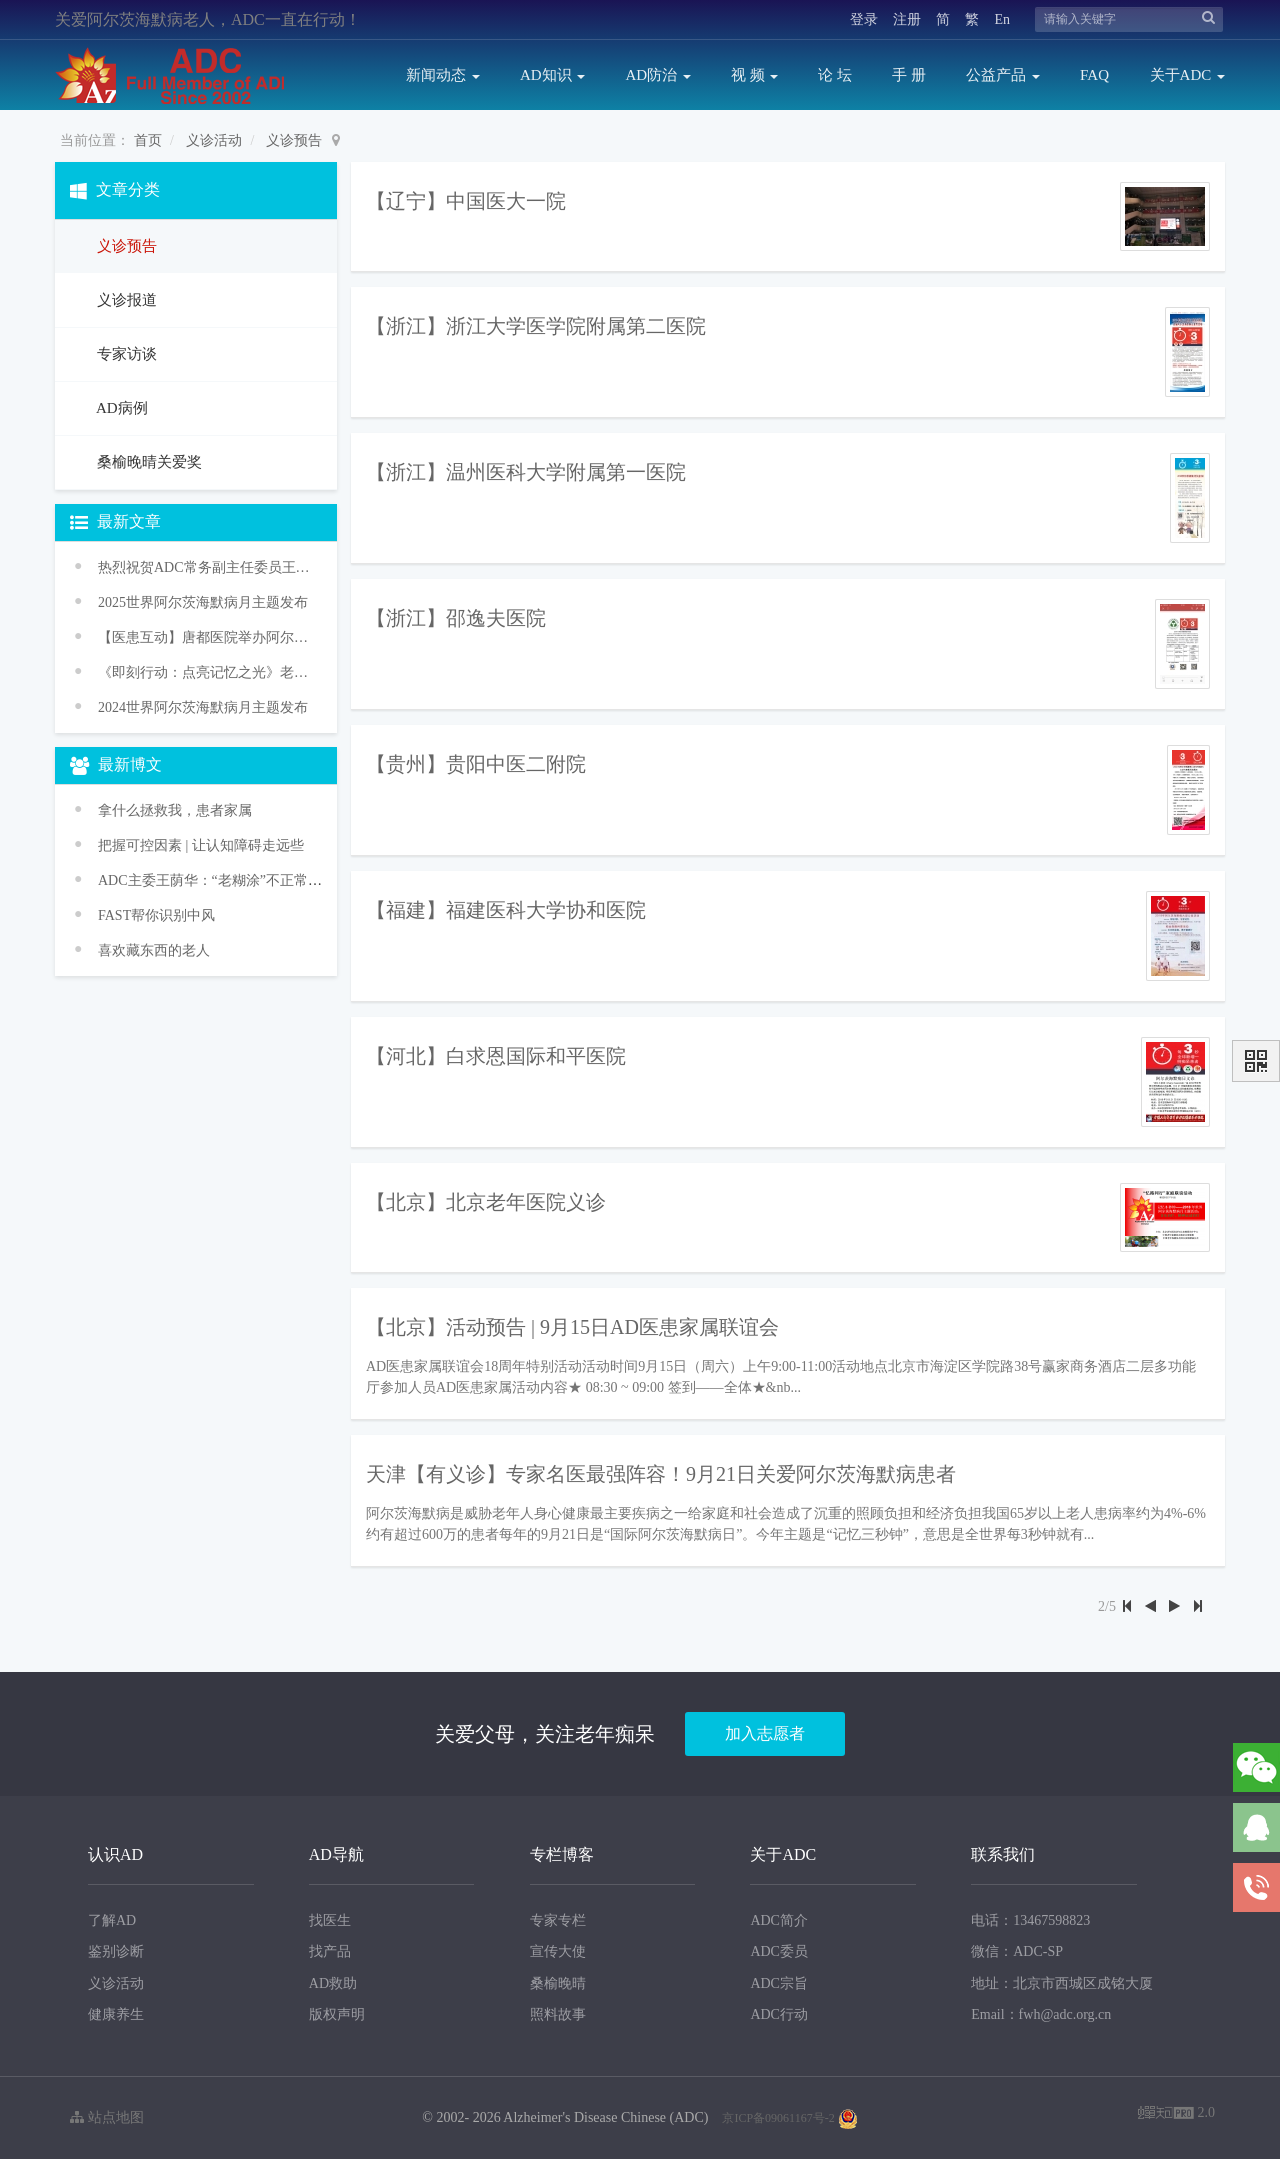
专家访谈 (125, 354)
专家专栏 (558, 1920)
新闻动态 (443, 75)
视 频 (755, 75)
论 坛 (835, 75)
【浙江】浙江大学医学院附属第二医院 (536, 326)
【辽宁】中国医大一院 (466, 201)
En (1002, 19)
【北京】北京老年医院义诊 (486, 1202)
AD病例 (120, 408)
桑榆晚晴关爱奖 (147, 462)
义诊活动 (214, 140)
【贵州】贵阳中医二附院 (476, 764)
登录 (864, 19)
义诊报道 (125, 300)
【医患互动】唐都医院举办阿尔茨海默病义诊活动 (205, 637)
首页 (148, 140)
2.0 (1176, 2114)
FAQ (1094, 75)
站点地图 (107, 2117)
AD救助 (333, 1983)
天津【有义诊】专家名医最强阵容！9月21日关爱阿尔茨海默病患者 (661, 1474)
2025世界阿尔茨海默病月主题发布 (203, 602)
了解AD (112, 1920)
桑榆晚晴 (558, 1983)
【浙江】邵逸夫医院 (456, 618)
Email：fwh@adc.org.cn (1041, 2014)
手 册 (909, 75)
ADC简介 (779, 1920)
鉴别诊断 (116, 1951)
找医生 (330, 1920)
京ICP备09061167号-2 (778, 2118)
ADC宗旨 (779, 1983)
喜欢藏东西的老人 (154, 950)
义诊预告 (294, 140)
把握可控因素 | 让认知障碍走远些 (201, 845)
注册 (907, 19)
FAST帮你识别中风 (156, 915)
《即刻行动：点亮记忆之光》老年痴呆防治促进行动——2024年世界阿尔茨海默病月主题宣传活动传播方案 (205, 672)
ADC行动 (779, 2014)
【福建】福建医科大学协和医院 (506, 910)
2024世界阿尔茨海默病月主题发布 (203, 707)
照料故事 (558, 2014)
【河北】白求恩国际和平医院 (496, 1056)
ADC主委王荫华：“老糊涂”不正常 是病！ (226, 880)
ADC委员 (779, 1951)
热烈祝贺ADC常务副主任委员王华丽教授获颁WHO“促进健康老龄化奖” (205, 567)
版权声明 (337, 2014)
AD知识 (552, 75)
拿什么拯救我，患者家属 (175, 810)
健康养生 (116, 2014)
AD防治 (657, 75)
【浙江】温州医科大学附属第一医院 (526, 472)
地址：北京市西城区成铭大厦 (1062, 1983)
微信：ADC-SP (1017, 1951)
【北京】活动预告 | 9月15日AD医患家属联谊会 (572, 1327)
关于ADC (1187, 75)
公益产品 (1003, 75)
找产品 (330, 1951)
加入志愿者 (765, 1733)
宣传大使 (558, 1951)
